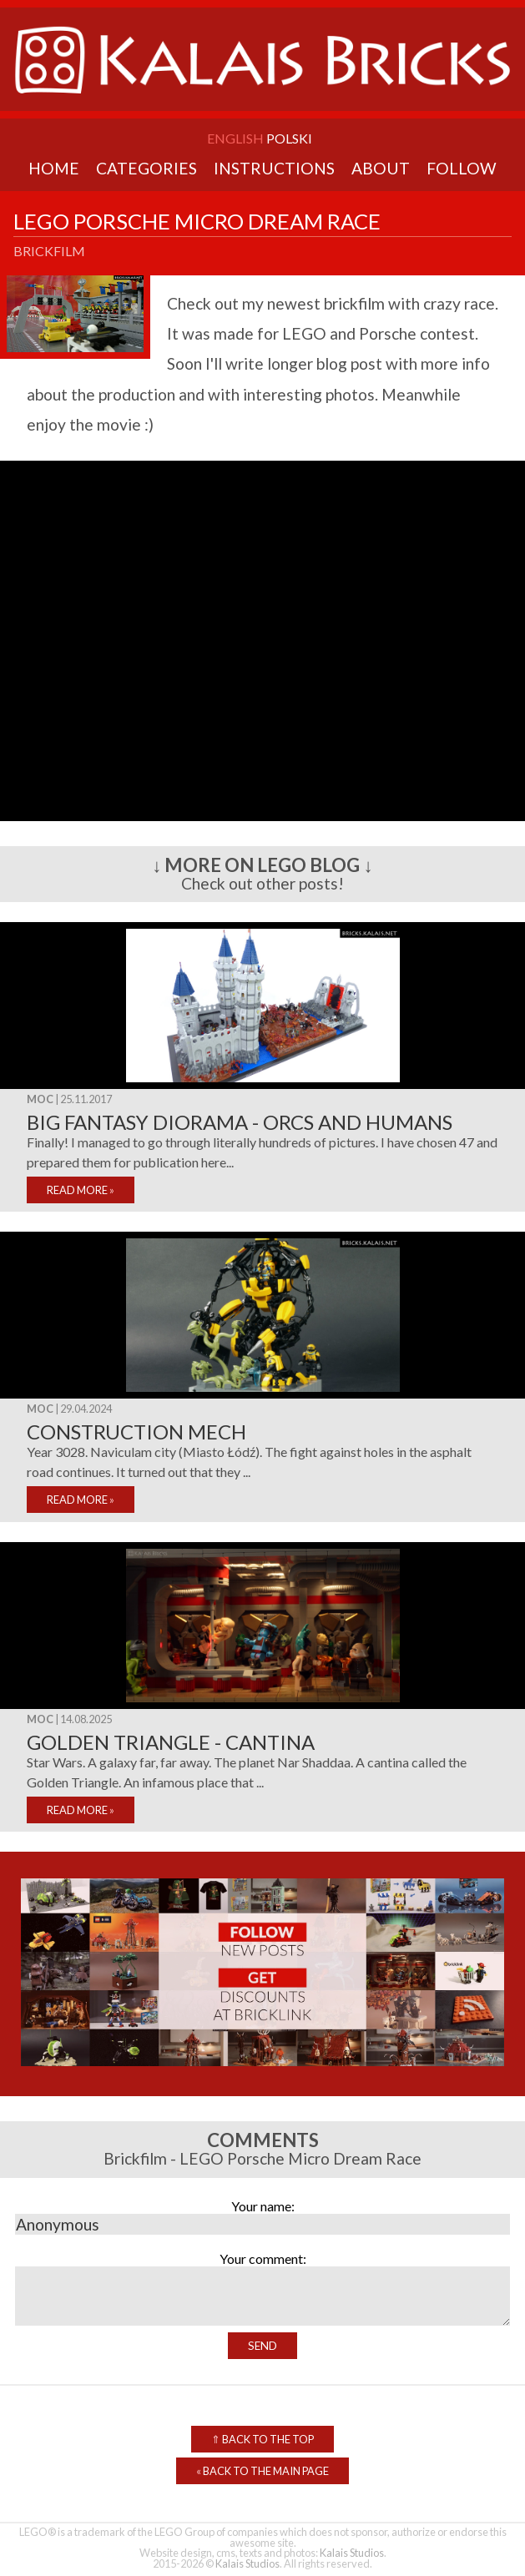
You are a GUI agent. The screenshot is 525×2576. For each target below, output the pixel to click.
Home (53, 168)
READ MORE (80, 1190)
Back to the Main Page (262, 2471)
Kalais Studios (352, 2552)
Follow (462, 168)
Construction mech (136, 1431)
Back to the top (262, 2439)
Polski (289, 138)
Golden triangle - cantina (171, 1742)
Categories (146, 168)
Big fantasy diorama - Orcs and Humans (239, 1122)
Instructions (274, 168)
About (380, 168)
